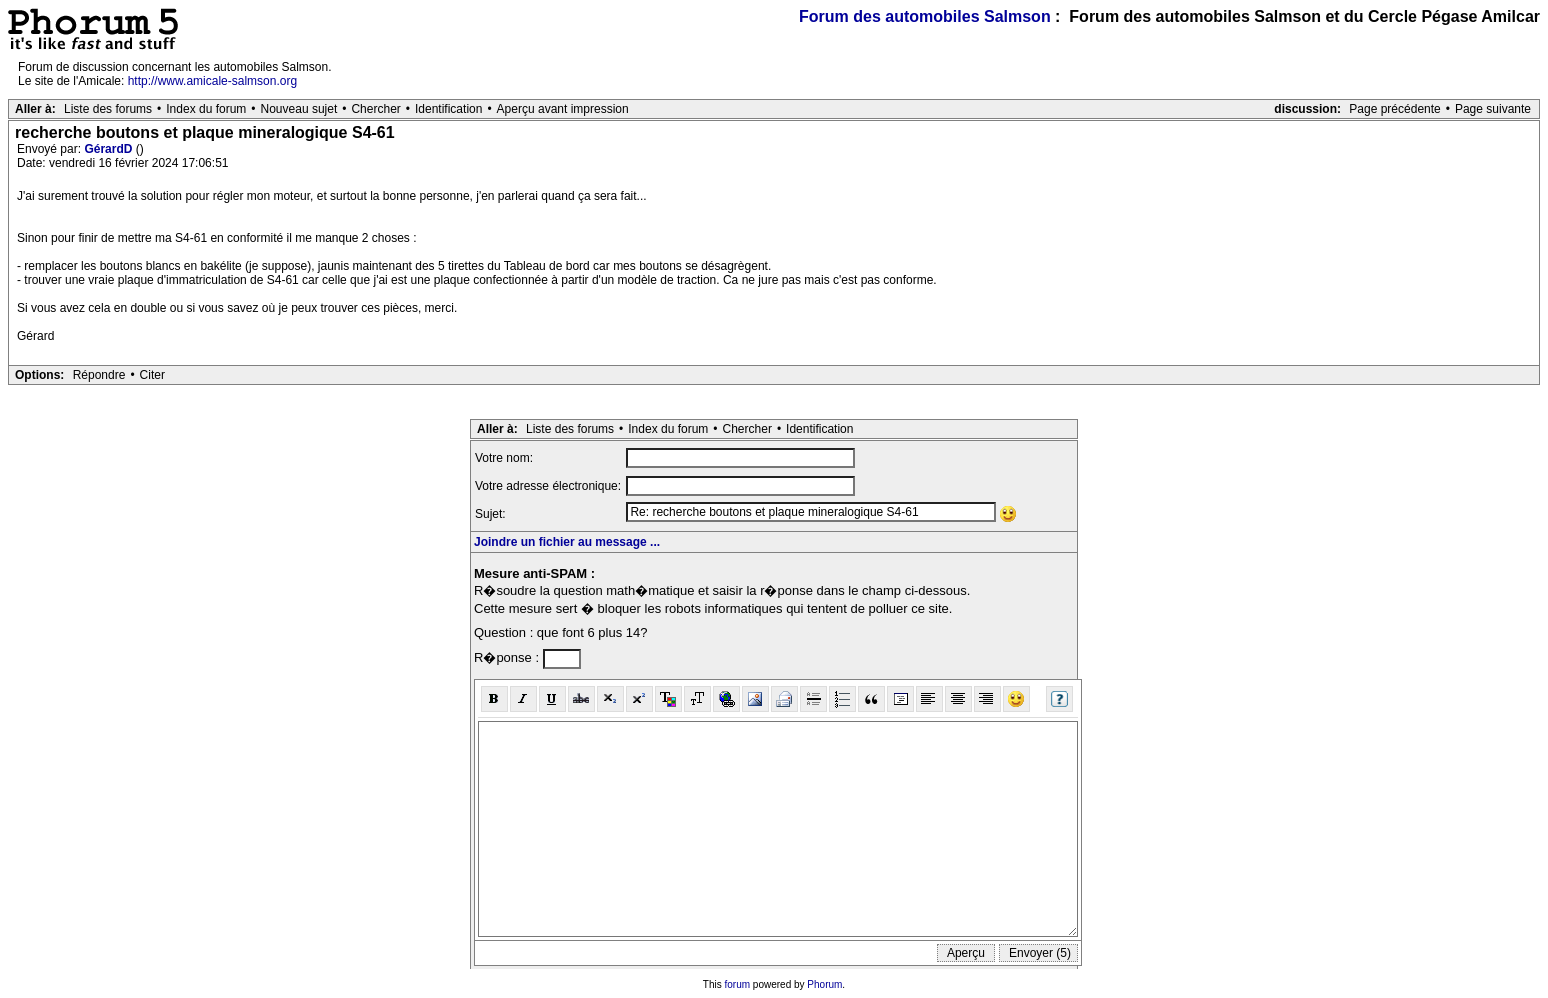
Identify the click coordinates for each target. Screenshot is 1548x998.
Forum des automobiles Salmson (925, 16)
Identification (448, 109)
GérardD (109, 149)
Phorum (824, 984)
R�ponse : (508, 657)
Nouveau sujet (299, 109)
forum (738, 984)
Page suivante (1493, 109)
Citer (152, 375)
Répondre (99, 375)
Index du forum (206, 109)
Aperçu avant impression (563, 109)
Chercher (375, 109)
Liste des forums (108, 109)
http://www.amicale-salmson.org (212, 81)
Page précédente (1394, 109)
